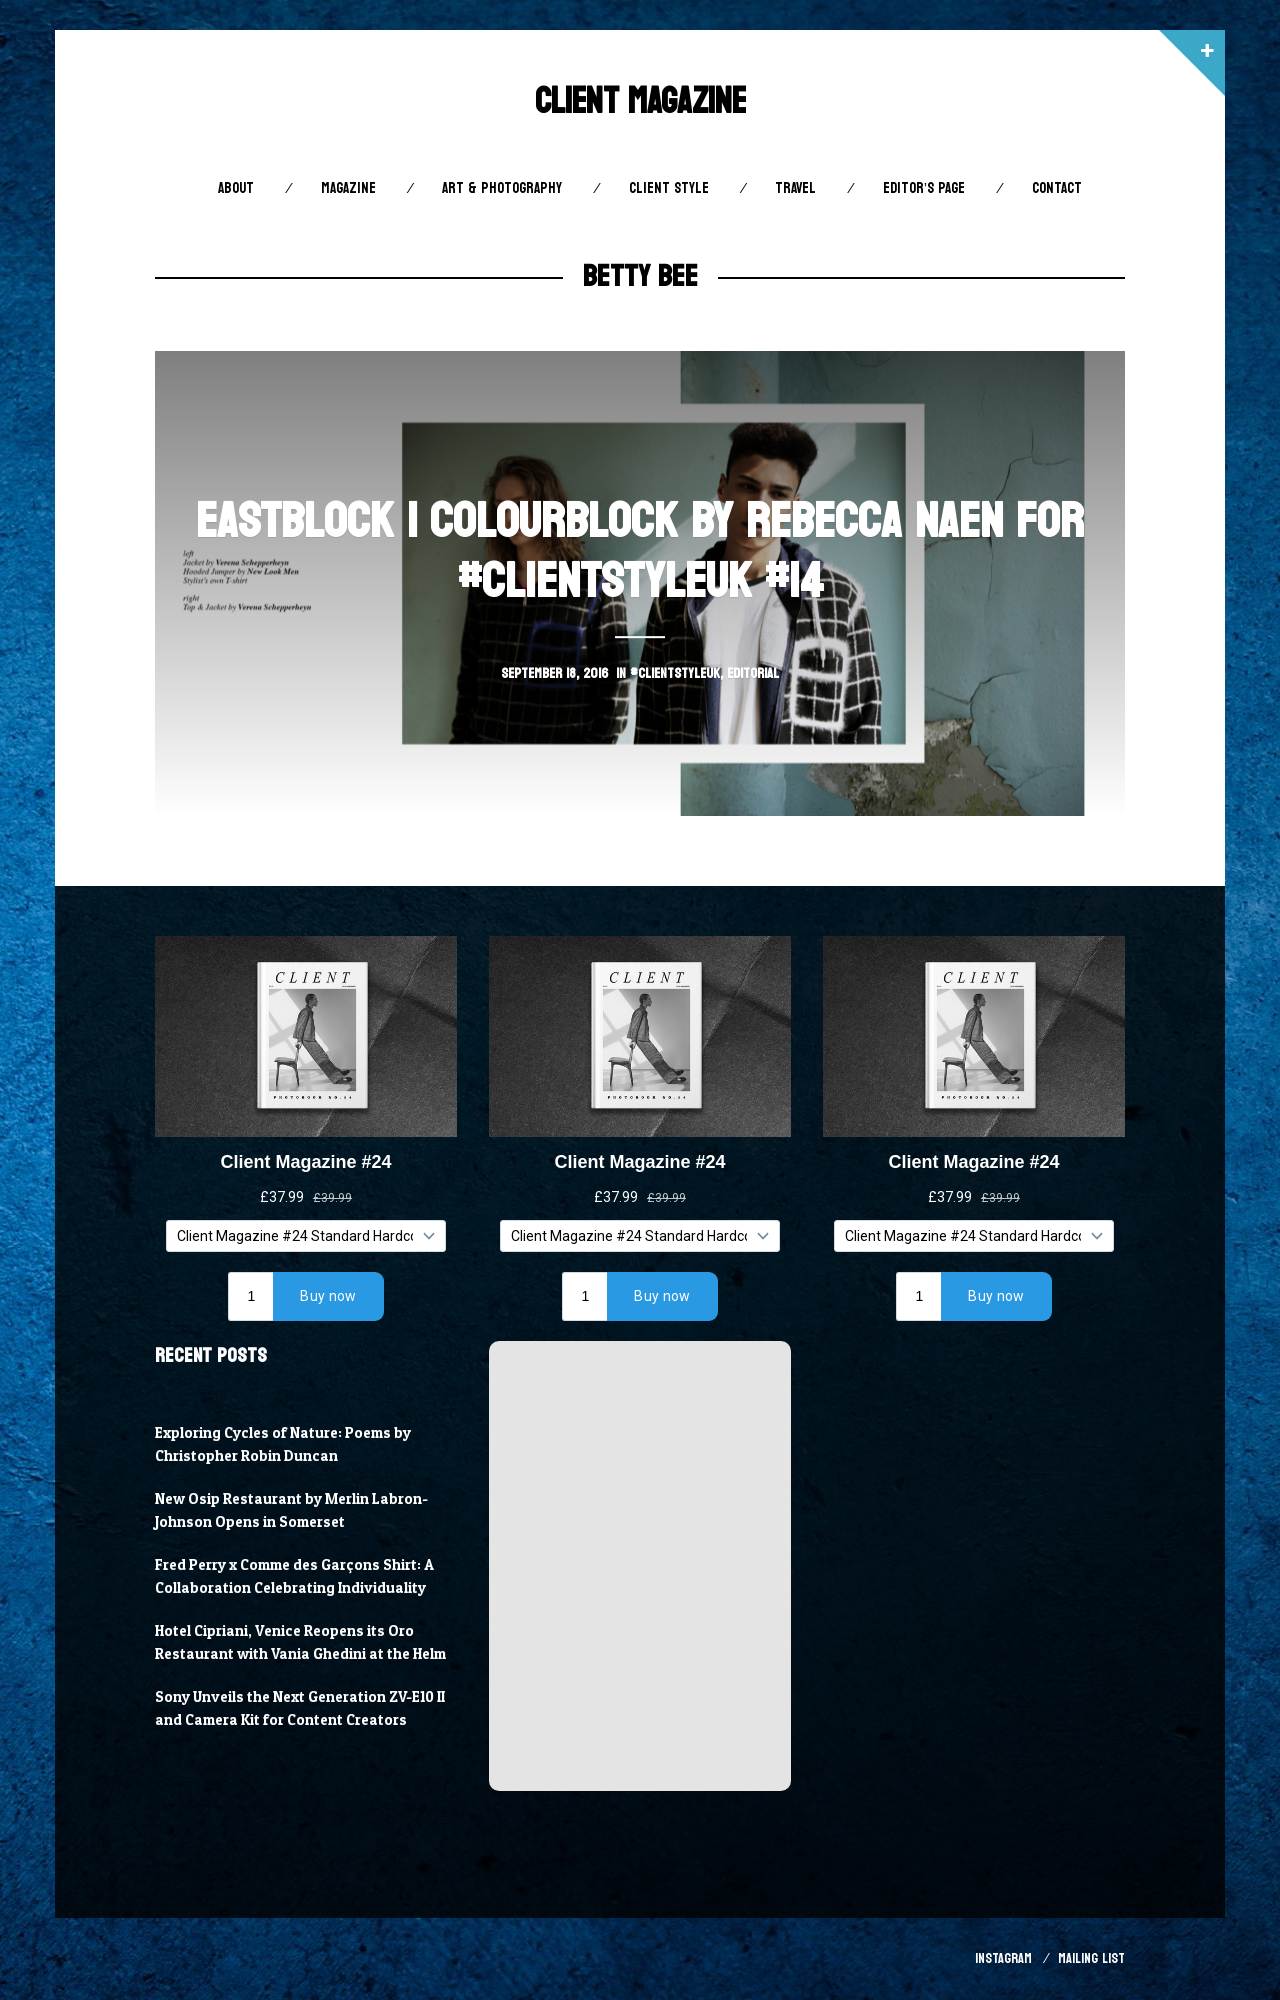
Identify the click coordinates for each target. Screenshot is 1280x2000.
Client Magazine (640, 101)
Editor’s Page (924, 188)
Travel (795, 188)
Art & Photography (502, 188)
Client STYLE (669, 188)
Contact (1057, 188)
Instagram (1003, 1958)
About (236, 188)
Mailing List (1091, 1958)
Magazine (348, 188)
